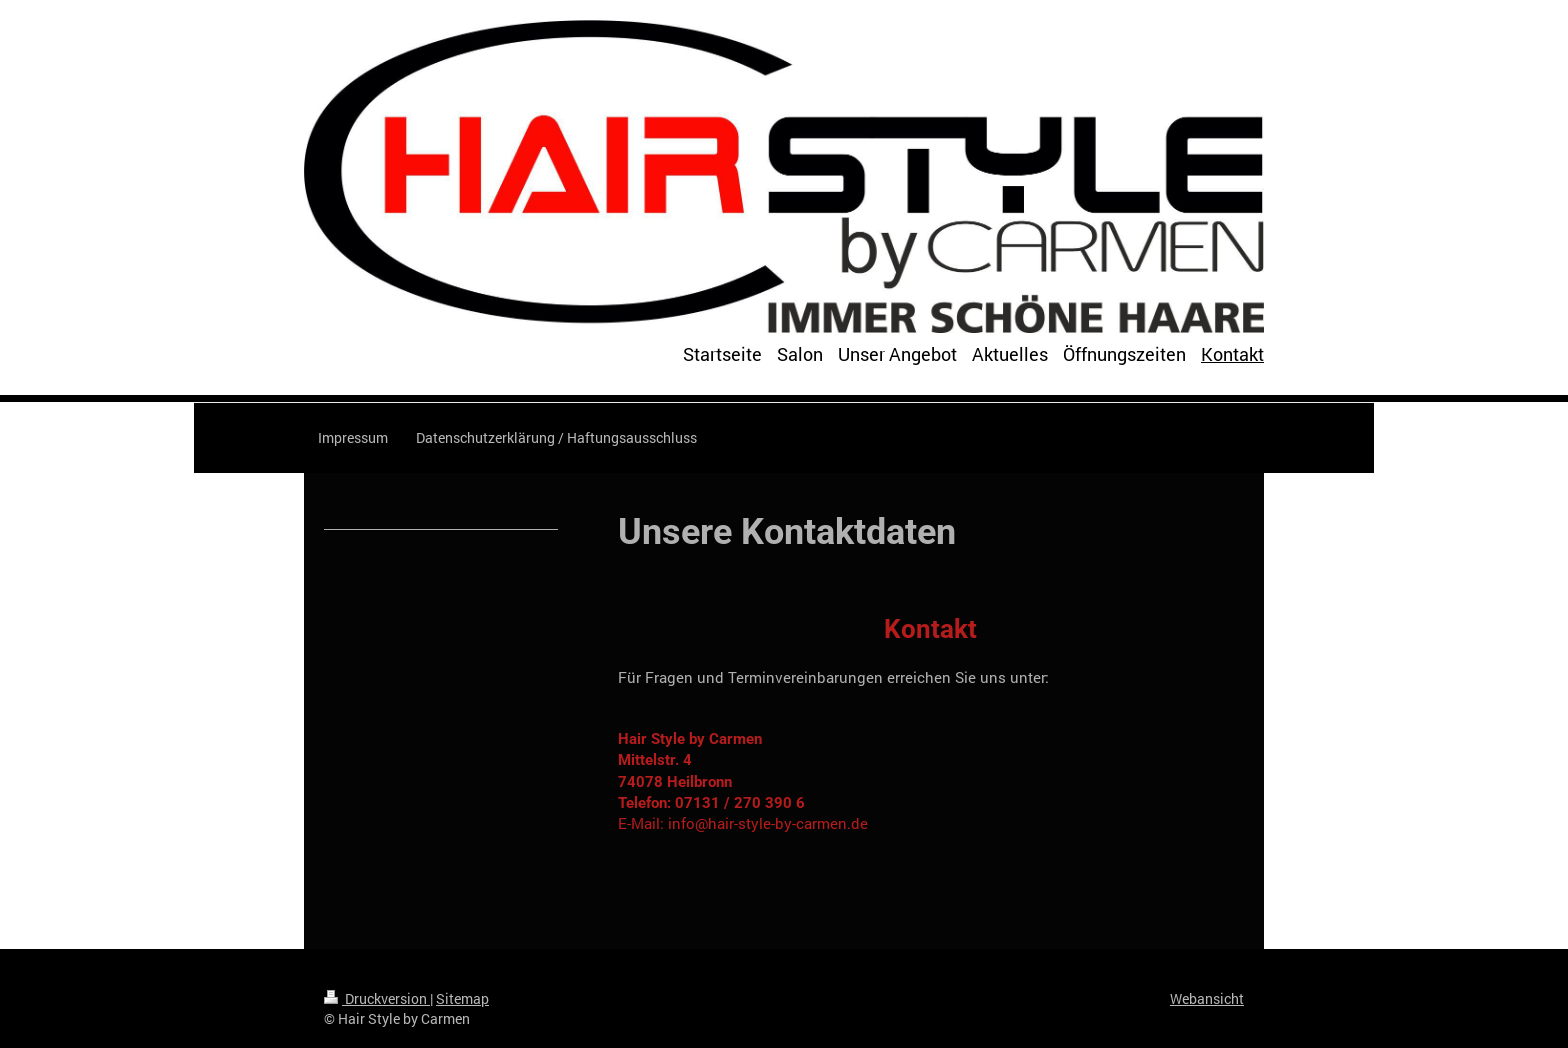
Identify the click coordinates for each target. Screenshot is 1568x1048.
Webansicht (1207, 998)
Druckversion (377, 998)
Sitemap (462, 998)
